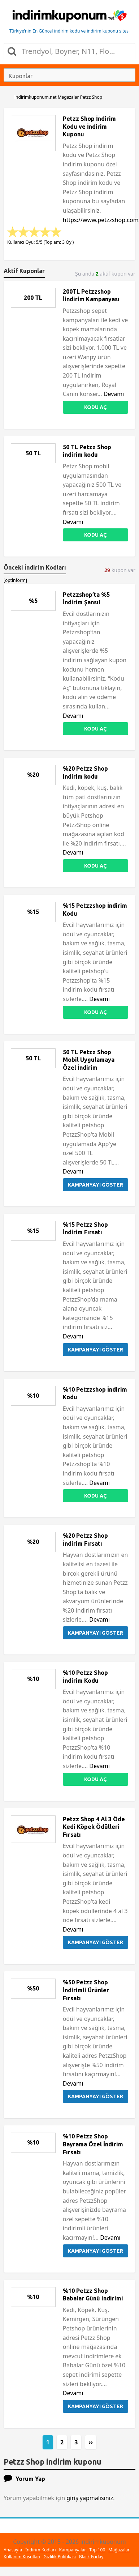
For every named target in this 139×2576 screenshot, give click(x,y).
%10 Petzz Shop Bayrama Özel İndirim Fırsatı (93, 2144)
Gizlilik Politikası (59, 2557)
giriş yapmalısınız (89, 2498)
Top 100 (97, 2550)
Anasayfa (13, 2550)
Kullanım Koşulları (22, 2557)
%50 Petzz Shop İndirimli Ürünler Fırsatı (86, 1990)
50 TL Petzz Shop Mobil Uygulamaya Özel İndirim (88, 1060)
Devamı (114, 394)
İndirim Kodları (40, 2550)
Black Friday (91, 2557)
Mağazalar (119, 2550)
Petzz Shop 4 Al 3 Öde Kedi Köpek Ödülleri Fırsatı (94, 1827)
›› (91, 2442)
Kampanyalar (72, 2550)
